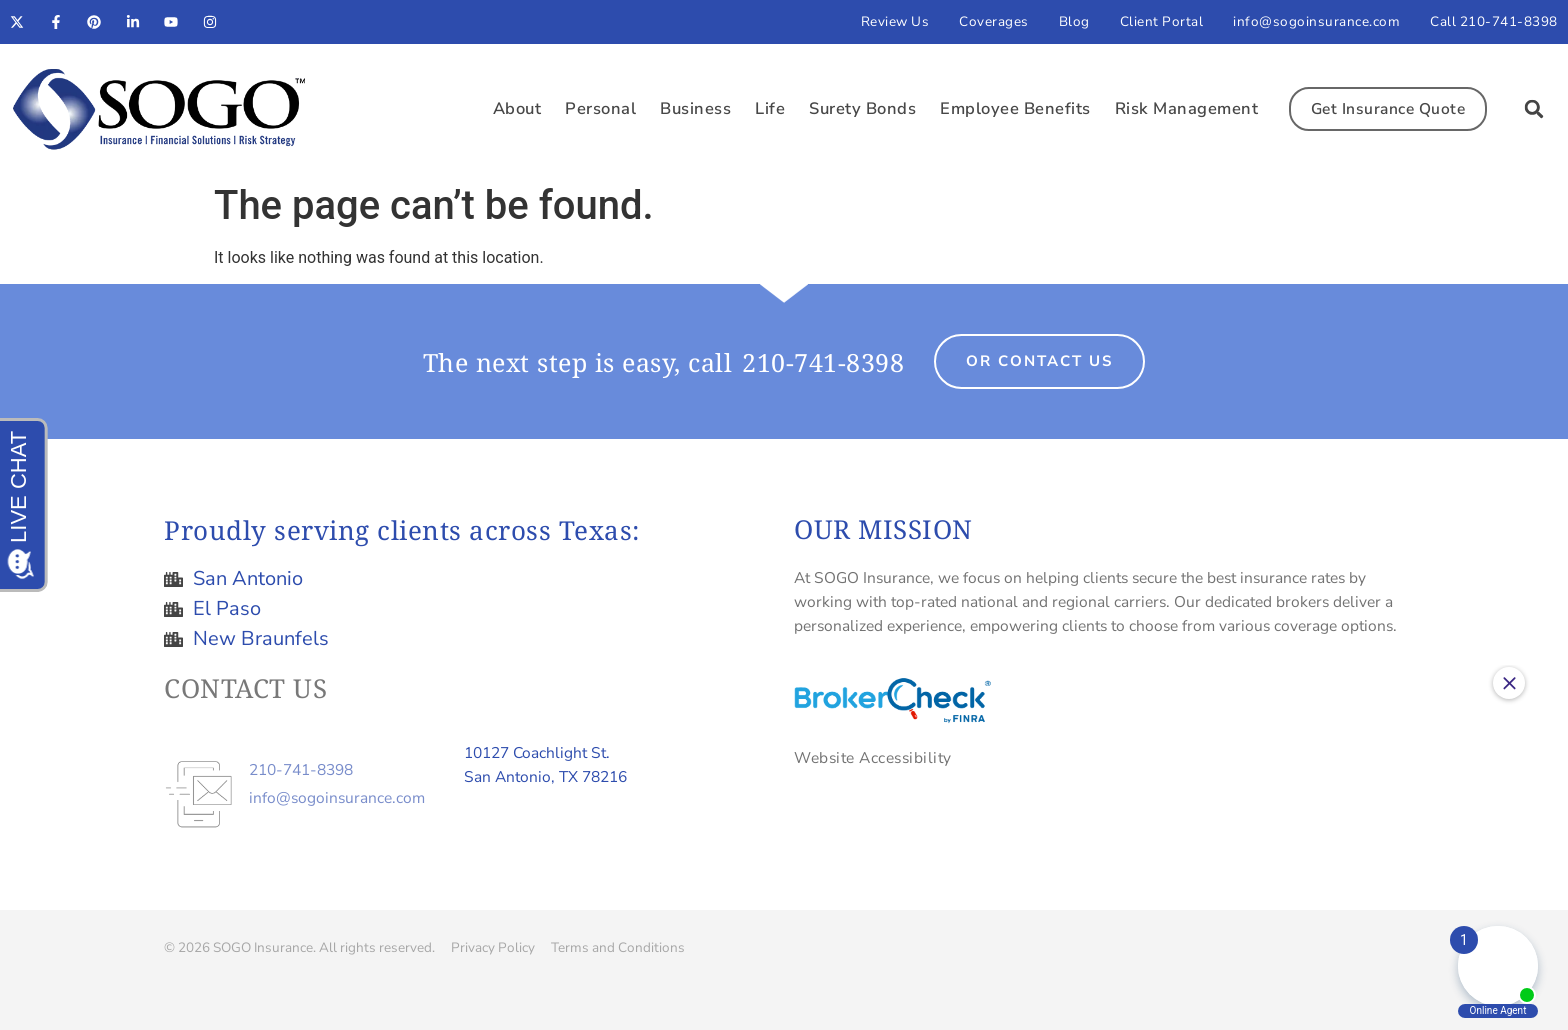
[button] (1534, 109)
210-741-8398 (823, 362)
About (517, 108)
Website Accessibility (873, 757)
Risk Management (1187, 108)
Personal (600, 108)
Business (695, 108)
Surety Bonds (862, 108)
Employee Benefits (1015, 108)
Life (770, 108)
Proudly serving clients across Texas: (402, 530)
